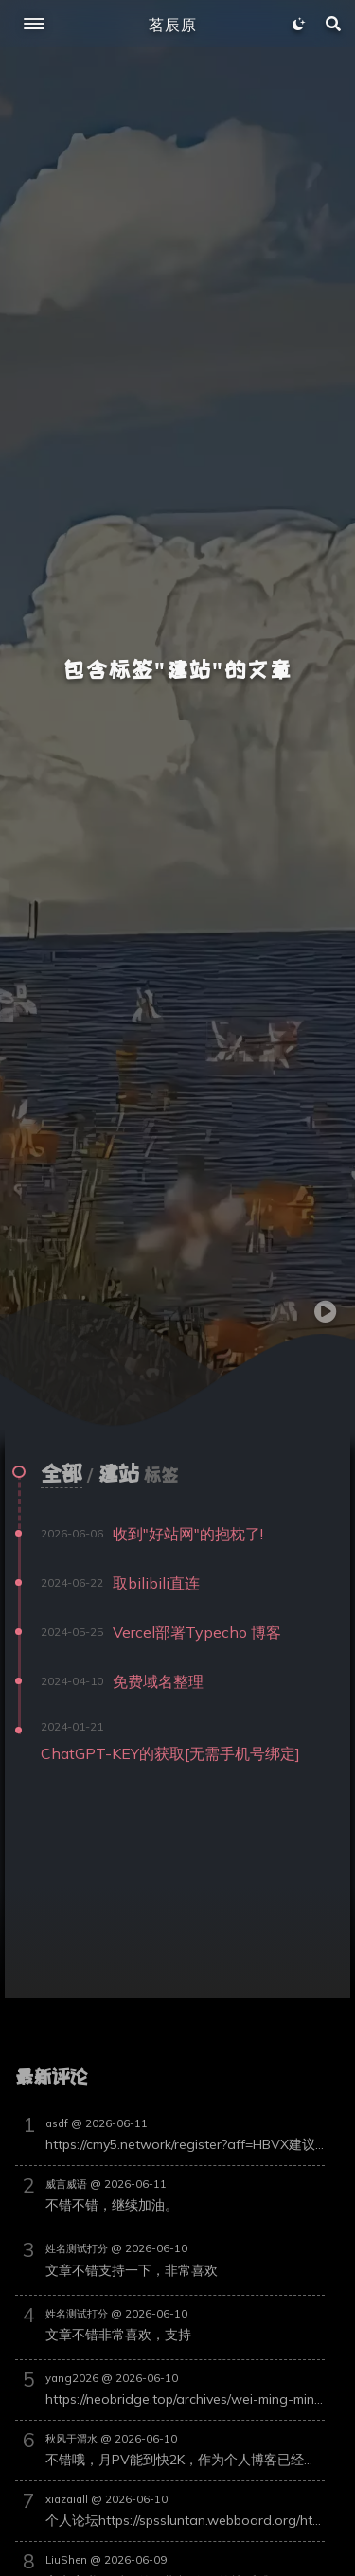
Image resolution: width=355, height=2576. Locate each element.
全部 (61, 1473)
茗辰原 (173, 24)
